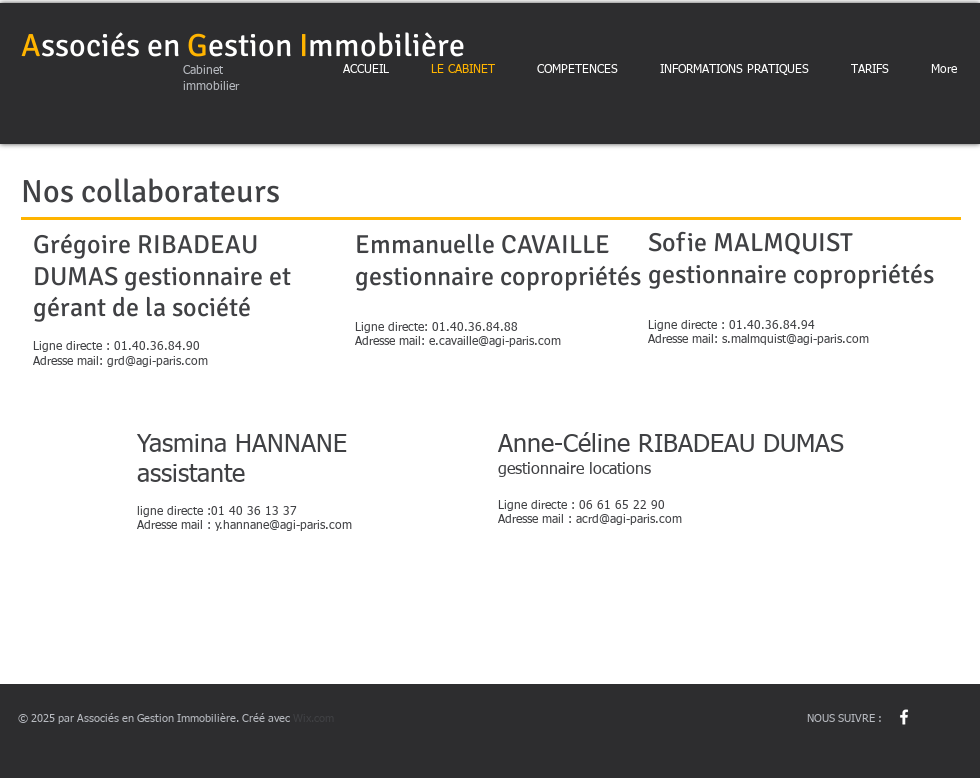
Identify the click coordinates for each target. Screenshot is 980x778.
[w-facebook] (904, 717)
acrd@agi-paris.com (629, 520)
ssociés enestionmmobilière (243, 45)
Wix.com (313, 718)
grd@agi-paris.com (157, 362)
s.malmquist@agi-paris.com (795, 340)
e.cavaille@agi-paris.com (495, 342)
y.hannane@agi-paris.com (283, 526)
